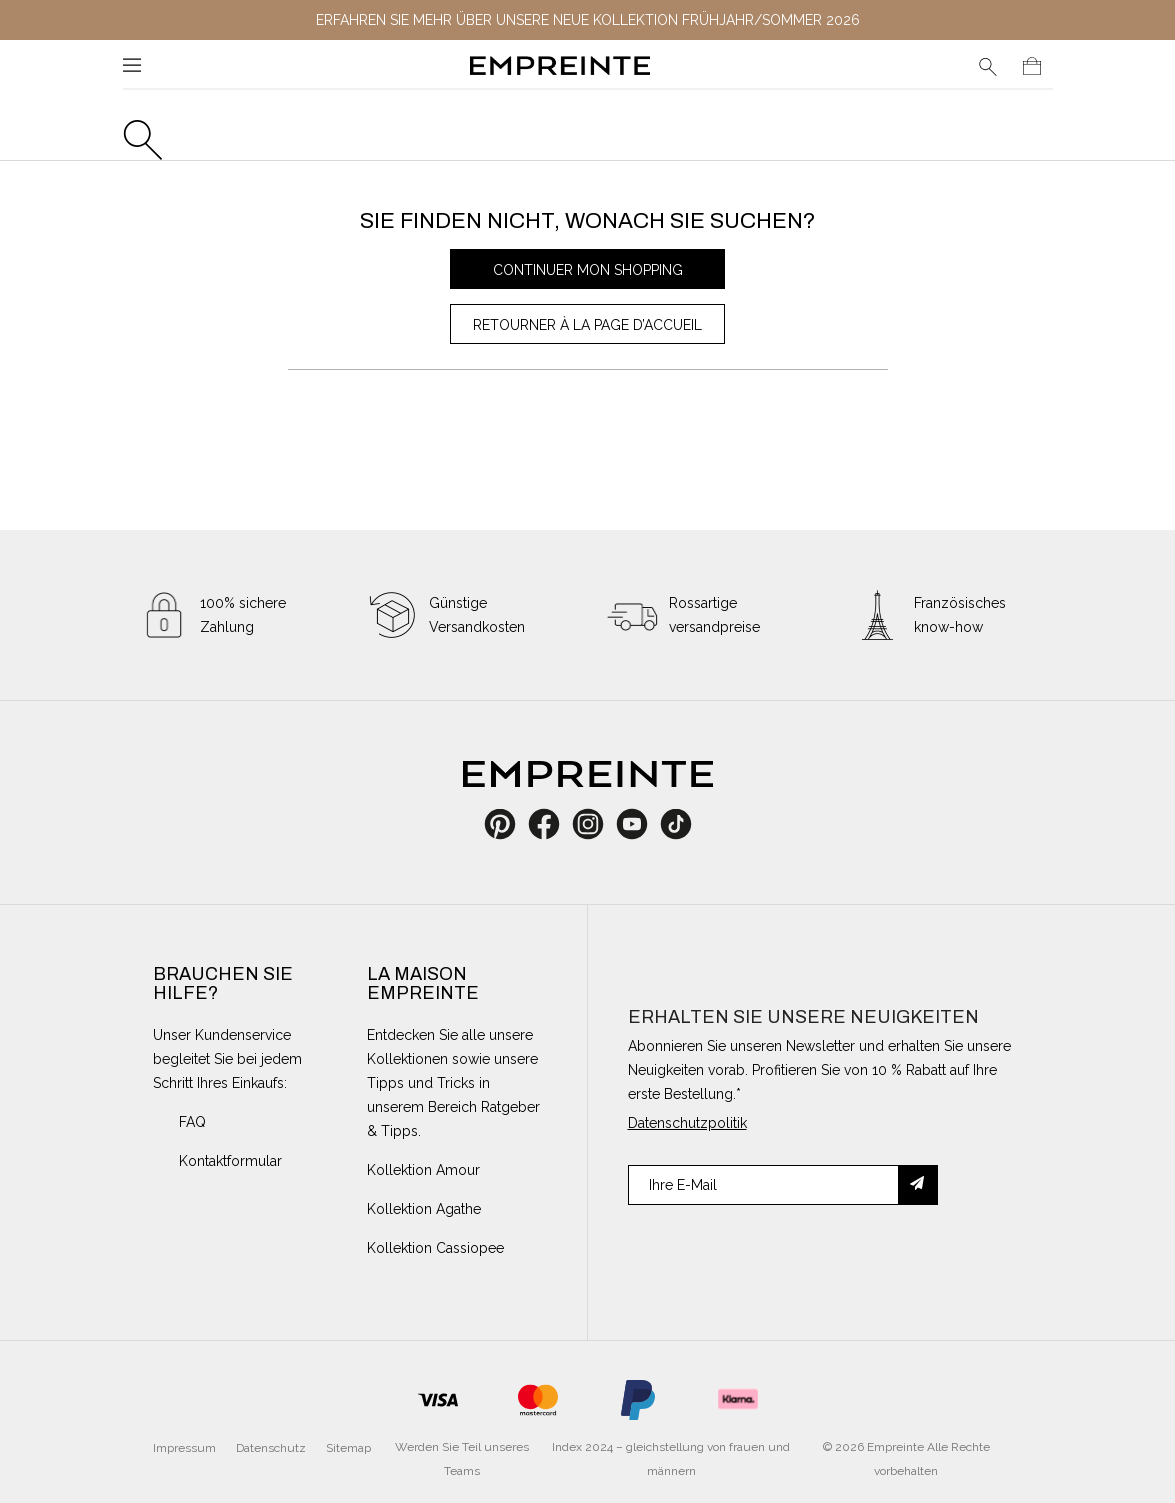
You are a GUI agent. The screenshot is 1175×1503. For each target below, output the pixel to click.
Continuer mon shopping (588, 270)
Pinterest (506, 824)
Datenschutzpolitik (687, 1123)
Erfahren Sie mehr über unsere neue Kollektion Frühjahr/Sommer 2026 (588, 20)
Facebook (555, 824)
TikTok (675, 824)
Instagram (598, 824)
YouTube (639, 824)
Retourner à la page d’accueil (587, 325)
